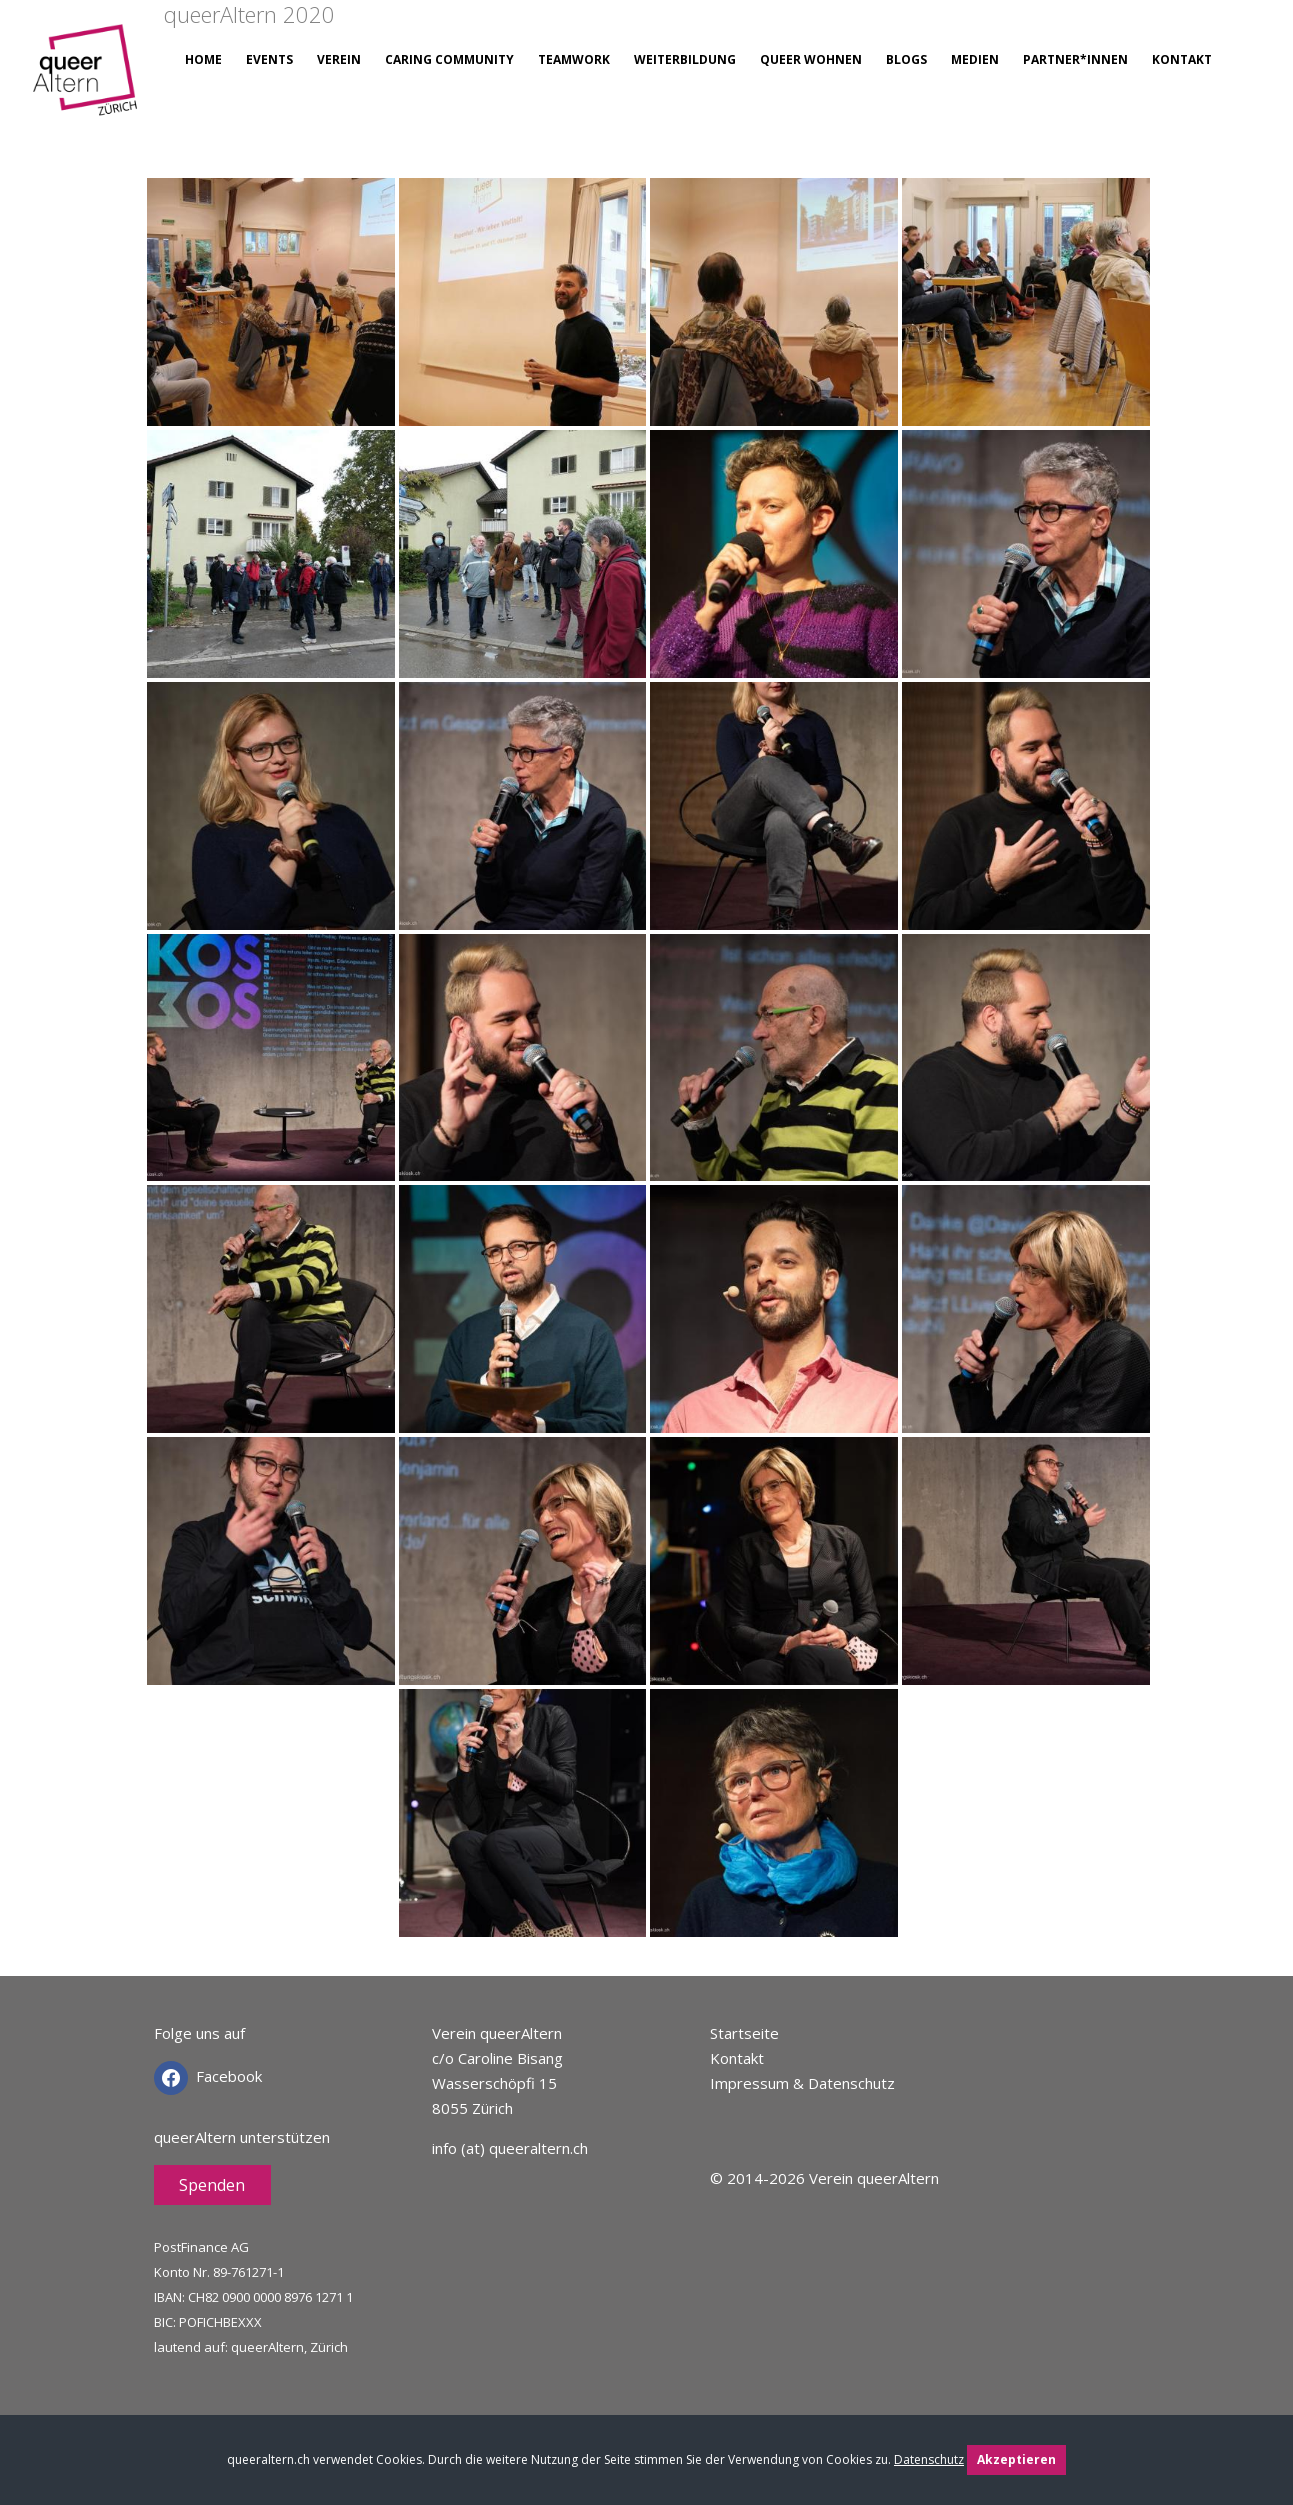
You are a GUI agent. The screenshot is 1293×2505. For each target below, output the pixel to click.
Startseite (744, 2033)
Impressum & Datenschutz (802, 2083)
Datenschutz (929, 2459)
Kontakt (737, 2058)
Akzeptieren (1016, 2459)
